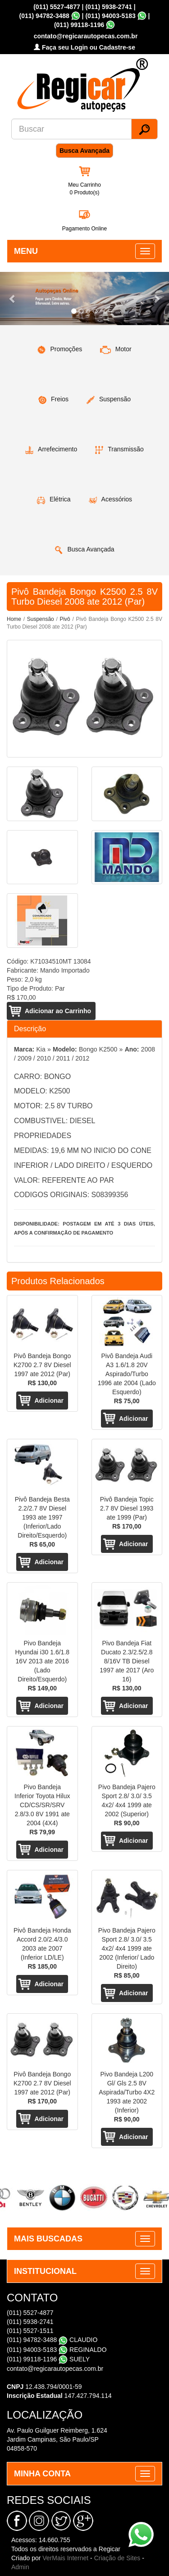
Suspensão (40, 619)
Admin (20, 2567)
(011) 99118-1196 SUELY (48, 2359)
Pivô (64, 619)
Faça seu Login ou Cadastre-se (84, 47)
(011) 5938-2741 (108, 6)
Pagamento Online (84, 228)
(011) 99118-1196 (79, 24)
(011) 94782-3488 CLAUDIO (52, 2339)
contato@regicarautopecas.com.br (55, 2368)
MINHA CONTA (42, 2473)
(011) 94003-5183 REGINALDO (57, 2349)
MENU (26, 251)
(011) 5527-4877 (56, 6)
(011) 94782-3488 (44, 15)
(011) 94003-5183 (110, 15)
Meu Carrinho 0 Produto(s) (84, 189)
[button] (12, 298)
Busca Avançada (84, 150)
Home (14, 619)
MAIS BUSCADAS (48, 2238)
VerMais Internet (65, 2558)
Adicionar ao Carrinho (58, 1011)
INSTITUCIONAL (45, 2271)
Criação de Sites (117, 2558)
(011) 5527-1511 (30, 2330)
